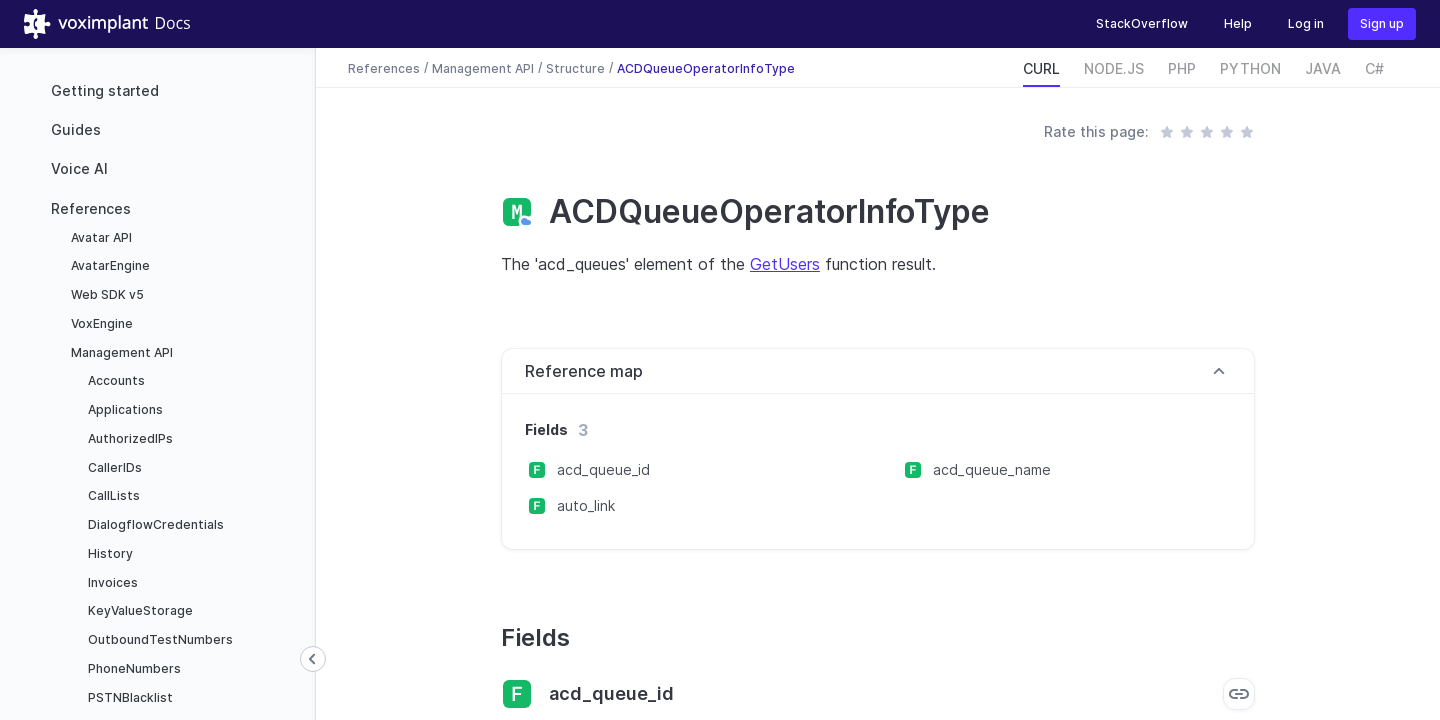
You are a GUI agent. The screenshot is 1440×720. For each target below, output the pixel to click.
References (91, 208)
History (109, 553)
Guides (76, 129)
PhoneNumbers (133, 668)
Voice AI (79, 168)
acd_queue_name (992, 469)
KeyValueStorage (139, 610)
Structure (575, 67)
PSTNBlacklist (129, 697)
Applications (124, 409)
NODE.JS (1114, 68)
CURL (1041, 68)
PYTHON (1250, 68)
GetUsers (785, 264)
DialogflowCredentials (154, 524)
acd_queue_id (603, 469)
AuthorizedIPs (129, 438)
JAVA (1323, 68)
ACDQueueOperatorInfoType (706, 67)
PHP (1182, 68)
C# (1374, 68)
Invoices (111, 582)
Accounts (115, 380)
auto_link (586, 505)
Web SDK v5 (106, 294)
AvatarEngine (109, 265)
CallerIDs (113, 467)
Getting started (105, 90)
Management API (120, 352)
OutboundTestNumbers (159, 639)
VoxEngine (100, 323)
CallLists (112, 495)
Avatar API (100, 237)
